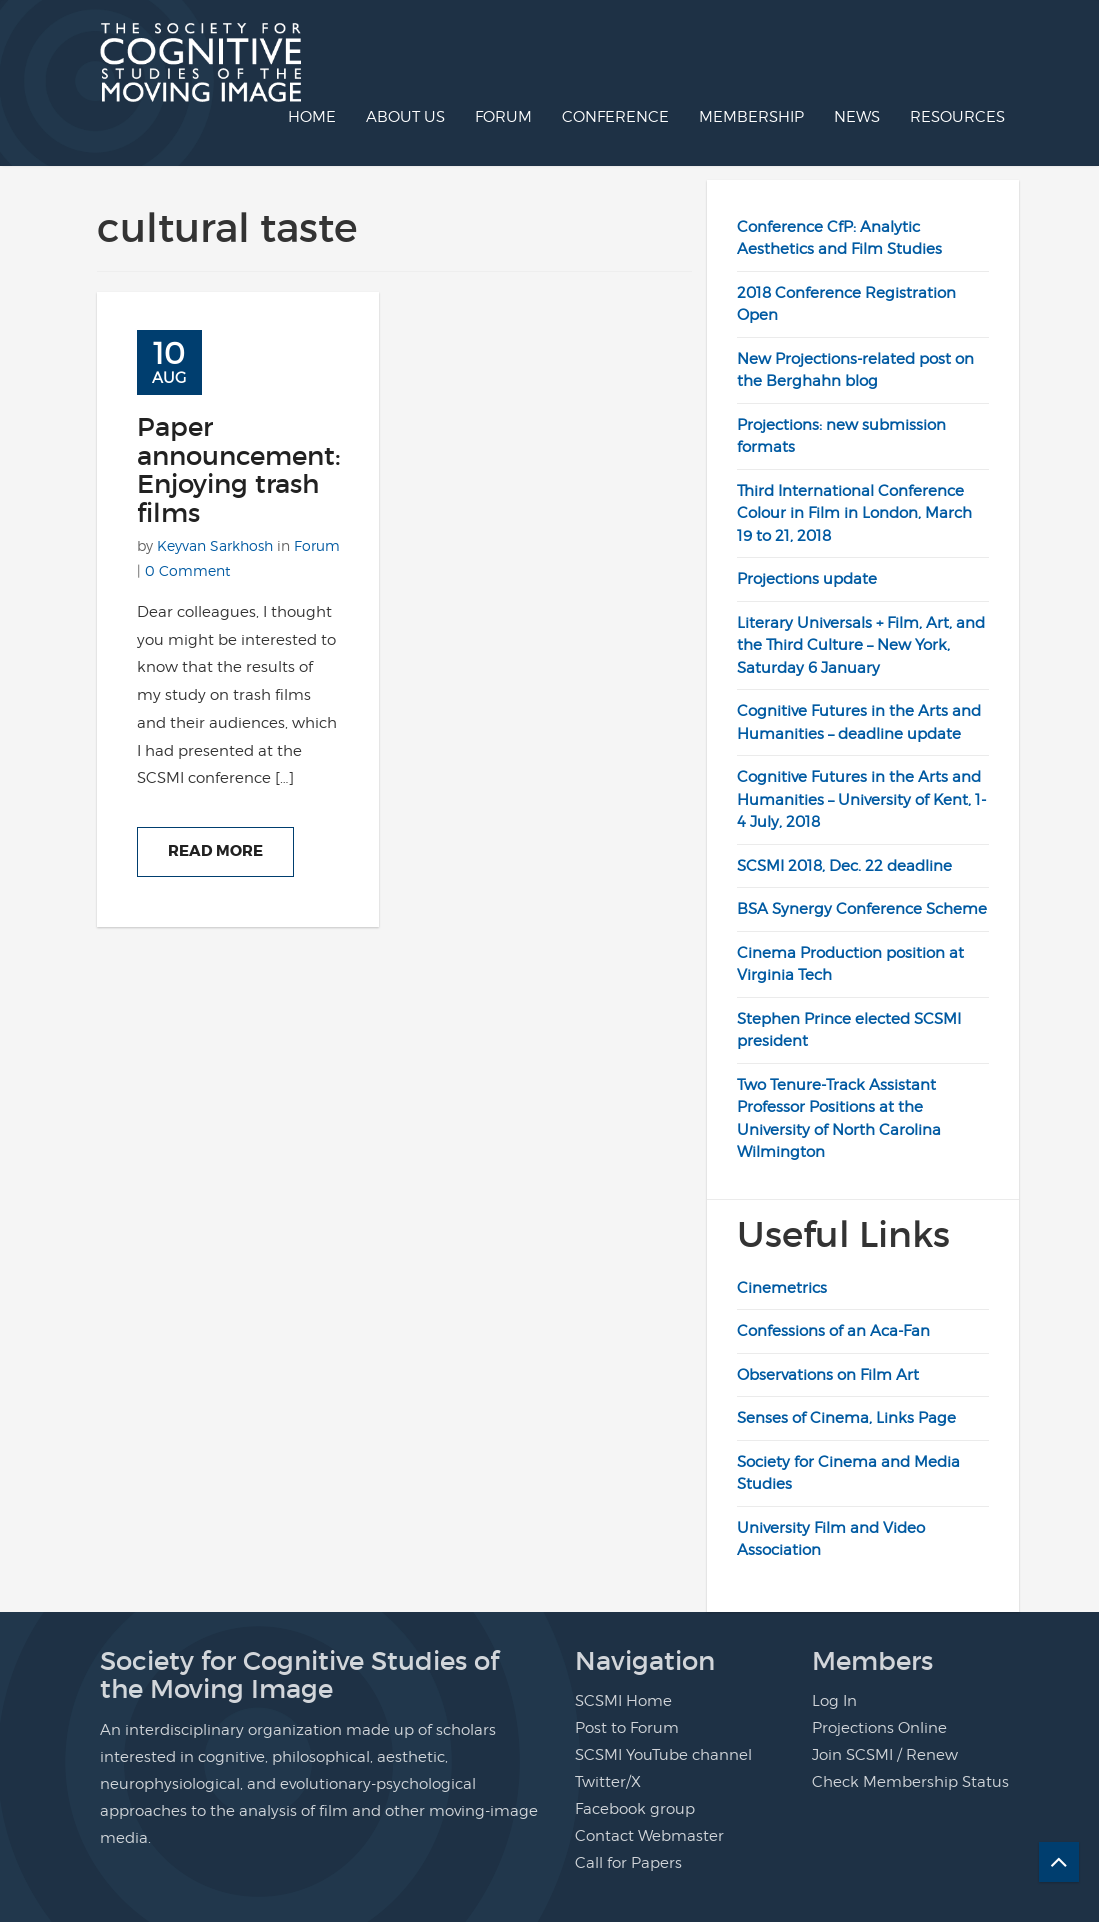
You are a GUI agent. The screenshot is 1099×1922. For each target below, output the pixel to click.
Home (312, 117)
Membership (751, 117)
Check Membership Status (910, 1782)
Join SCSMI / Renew (885, 1755)
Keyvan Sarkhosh (215, 545)
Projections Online (879, 1728)
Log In (834, 1701)
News (857, 117)
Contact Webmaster (649, 1836)
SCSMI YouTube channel (663, 1755)
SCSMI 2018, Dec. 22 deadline (844, 866)
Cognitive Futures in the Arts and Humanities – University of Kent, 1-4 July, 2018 (861, 799)
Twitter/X (608, 1782)
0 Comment (187, 570)
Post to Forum (627, 1728)
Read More (215, 851)
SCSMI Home (623, 1701)
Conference (615, 117)
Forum (503, 117)
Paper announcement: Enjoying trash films (239, 470)
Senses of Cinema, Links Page (846, 1418)
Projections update (807, 579)
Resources (957, 117)
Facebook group (635, 1809)
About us (405, 117)
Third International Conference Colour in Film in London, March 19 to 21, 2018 (854, 513)
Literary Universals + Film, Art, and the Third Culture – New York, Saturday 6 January (861, 645)
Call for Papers (628, 1863)
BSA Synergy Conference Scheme (862, 909)
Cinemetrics (782, 1288)
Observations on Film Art (828, 1375)
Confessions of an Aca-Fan (833, 1331)
